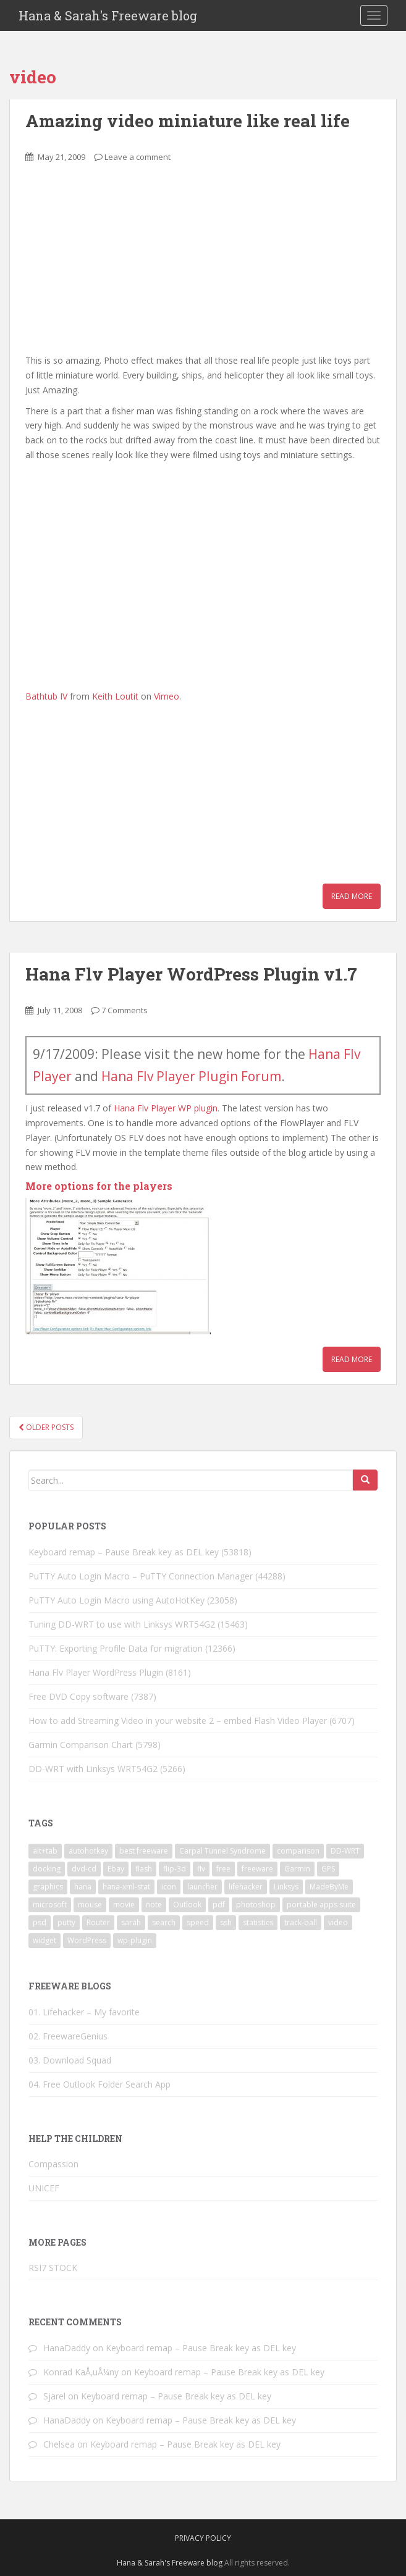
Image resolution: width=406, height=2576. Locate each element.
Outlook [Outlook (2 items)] (187, 1904)
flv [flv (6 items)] (201, 1868)
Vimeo (166, 696)
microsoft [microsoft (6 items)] (50, 1904)
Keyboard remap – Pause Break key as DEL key (123, 1552)
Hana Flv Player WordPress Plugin (95, 1672)
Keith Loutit (115, 696)
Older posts (46, 1427)
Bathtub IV (46, 696)
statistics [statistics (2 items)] (258, 1922)
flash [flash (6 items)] (143, 1868)
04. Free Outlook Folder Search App (99, 2084)
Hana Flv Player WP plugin (166, 1108)
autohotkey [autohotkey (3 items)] (88, 1851)
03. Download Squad (69, 2060)
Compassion (53, 2164)
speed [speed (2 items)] (198, 1922)
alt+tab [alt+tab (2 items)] (45, 1851)
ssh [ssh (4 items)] (226, 1922)
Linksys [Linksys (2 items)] (286, 1886)
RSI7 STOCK (52, 2267)
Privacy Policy (203, 2538)
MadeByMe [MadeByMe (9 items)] (329, 1886)
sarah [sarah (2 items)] (131, 1922)
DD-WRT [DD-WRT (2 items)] (345, 1851)
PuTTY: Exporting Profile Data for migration (115, 1648)
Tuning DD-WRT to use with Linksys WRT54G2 (121, 1624)
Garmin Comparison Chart (80, 1744)
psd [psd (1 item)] (39, 1922)
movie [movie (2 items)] (124, 1904)
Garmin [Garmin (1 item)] (297, 1868)
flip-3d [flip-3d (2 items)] (174, 1868)
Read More (351, 896)
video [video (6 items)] (338, 1922)
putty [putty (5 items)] (66, 1922)
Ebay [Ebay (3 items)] (116, 1868)
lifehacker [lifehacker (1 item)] (246, 1886)
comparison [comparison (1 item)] (298, 1851)
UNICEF (43, 2188)
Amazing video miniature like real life (187, 120)
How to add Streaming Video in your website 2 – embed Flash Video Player (177, 1720)
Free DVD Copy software (78, 1696)
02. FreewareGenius (68, 2036)
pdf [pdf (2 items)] (219, 1904)
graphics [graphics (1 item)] (48, 1886)
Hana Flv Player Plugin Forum (191, 1076)
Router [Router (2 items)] (98, 1922)
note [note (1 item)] (154, 1904)
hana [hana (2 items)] (82, 1886)
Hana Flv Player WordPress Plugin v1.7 (191, 974)
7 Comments (124, 1010)
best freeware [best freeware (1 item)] (143, 1851)
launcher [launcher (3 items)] (202, 1886)
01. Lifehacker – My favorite (84, 2012)
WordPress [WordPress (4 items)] (86, 1940)
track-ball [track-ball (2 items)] (300, 1922)
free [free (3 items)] (223, 1868)
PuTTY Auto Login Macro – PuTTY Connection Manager (140, 1576)
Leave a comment (137, 156)
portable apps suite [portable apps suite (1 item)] (321, 1904)
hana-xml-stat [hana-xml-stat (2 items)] (126, 1886)
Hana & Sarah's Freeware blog (108, 15)
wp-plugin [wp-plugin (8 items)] (134, 1940)
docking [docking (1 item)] (47, 1868)
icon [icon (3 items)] (168, 1886)
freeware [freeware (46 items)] (257, 1868)
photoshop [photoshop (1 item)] (256, 1904)
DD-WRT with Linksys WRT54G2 (93, 1769)
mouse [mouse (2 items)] (90, 1904)
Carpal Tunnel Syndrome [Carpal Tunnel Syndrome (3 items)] (222, 1851)
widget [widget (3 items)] (44, 1940)
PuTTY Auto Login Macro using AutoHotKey (116, 1600)
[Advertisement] (118, 265)
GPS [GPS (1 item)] (328, 1868)
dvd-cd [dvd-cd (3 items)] (84, 1868)
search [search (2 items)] (164, 1922)
